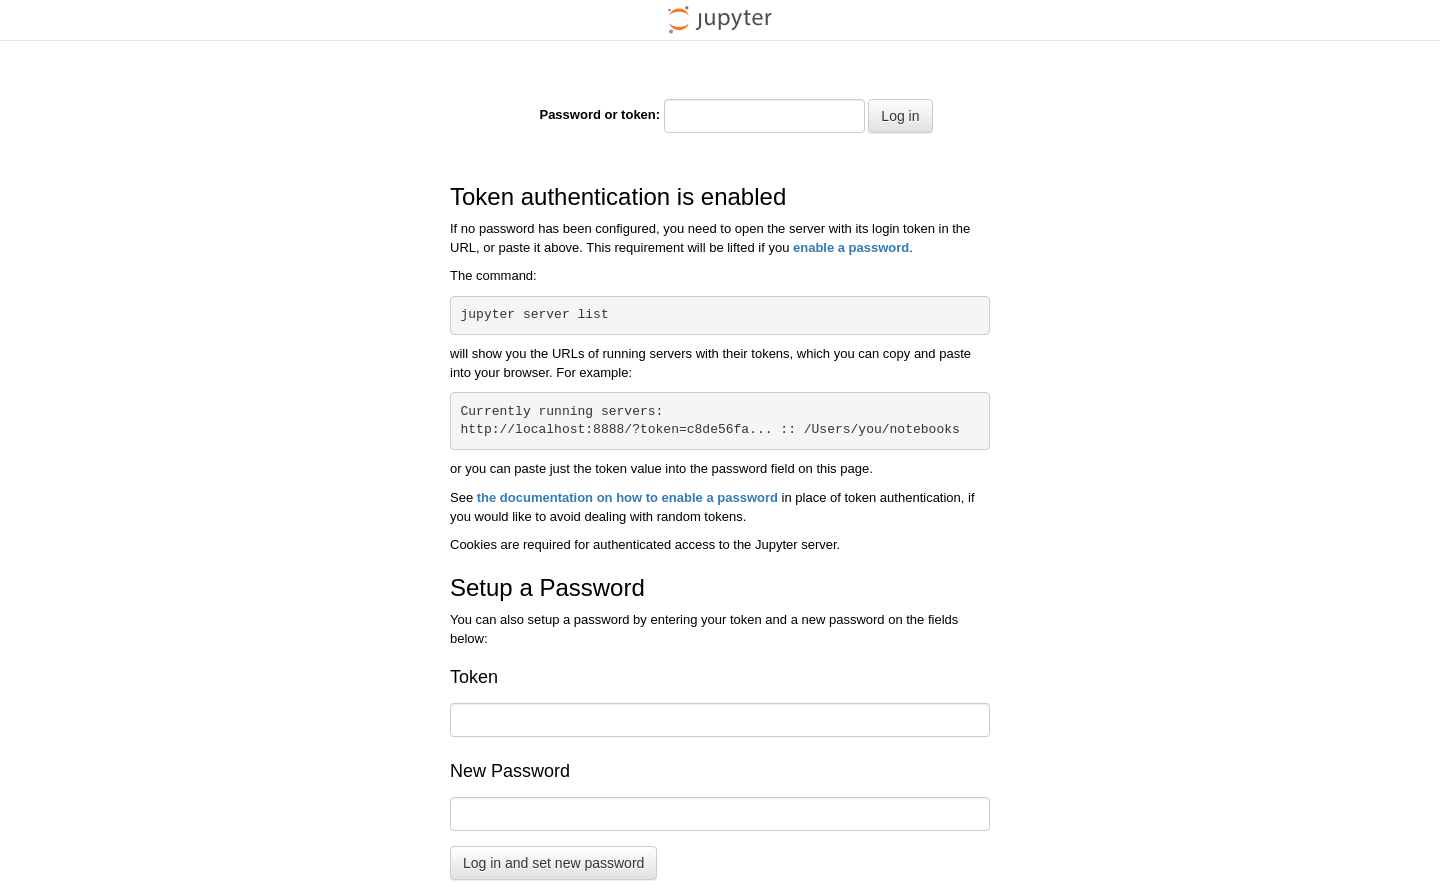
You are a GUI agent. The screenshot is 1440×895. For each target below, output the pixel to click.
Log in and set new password (553, 863)
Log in (900, 116)
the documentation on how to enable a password (627, 497)
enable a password (851, 247)
